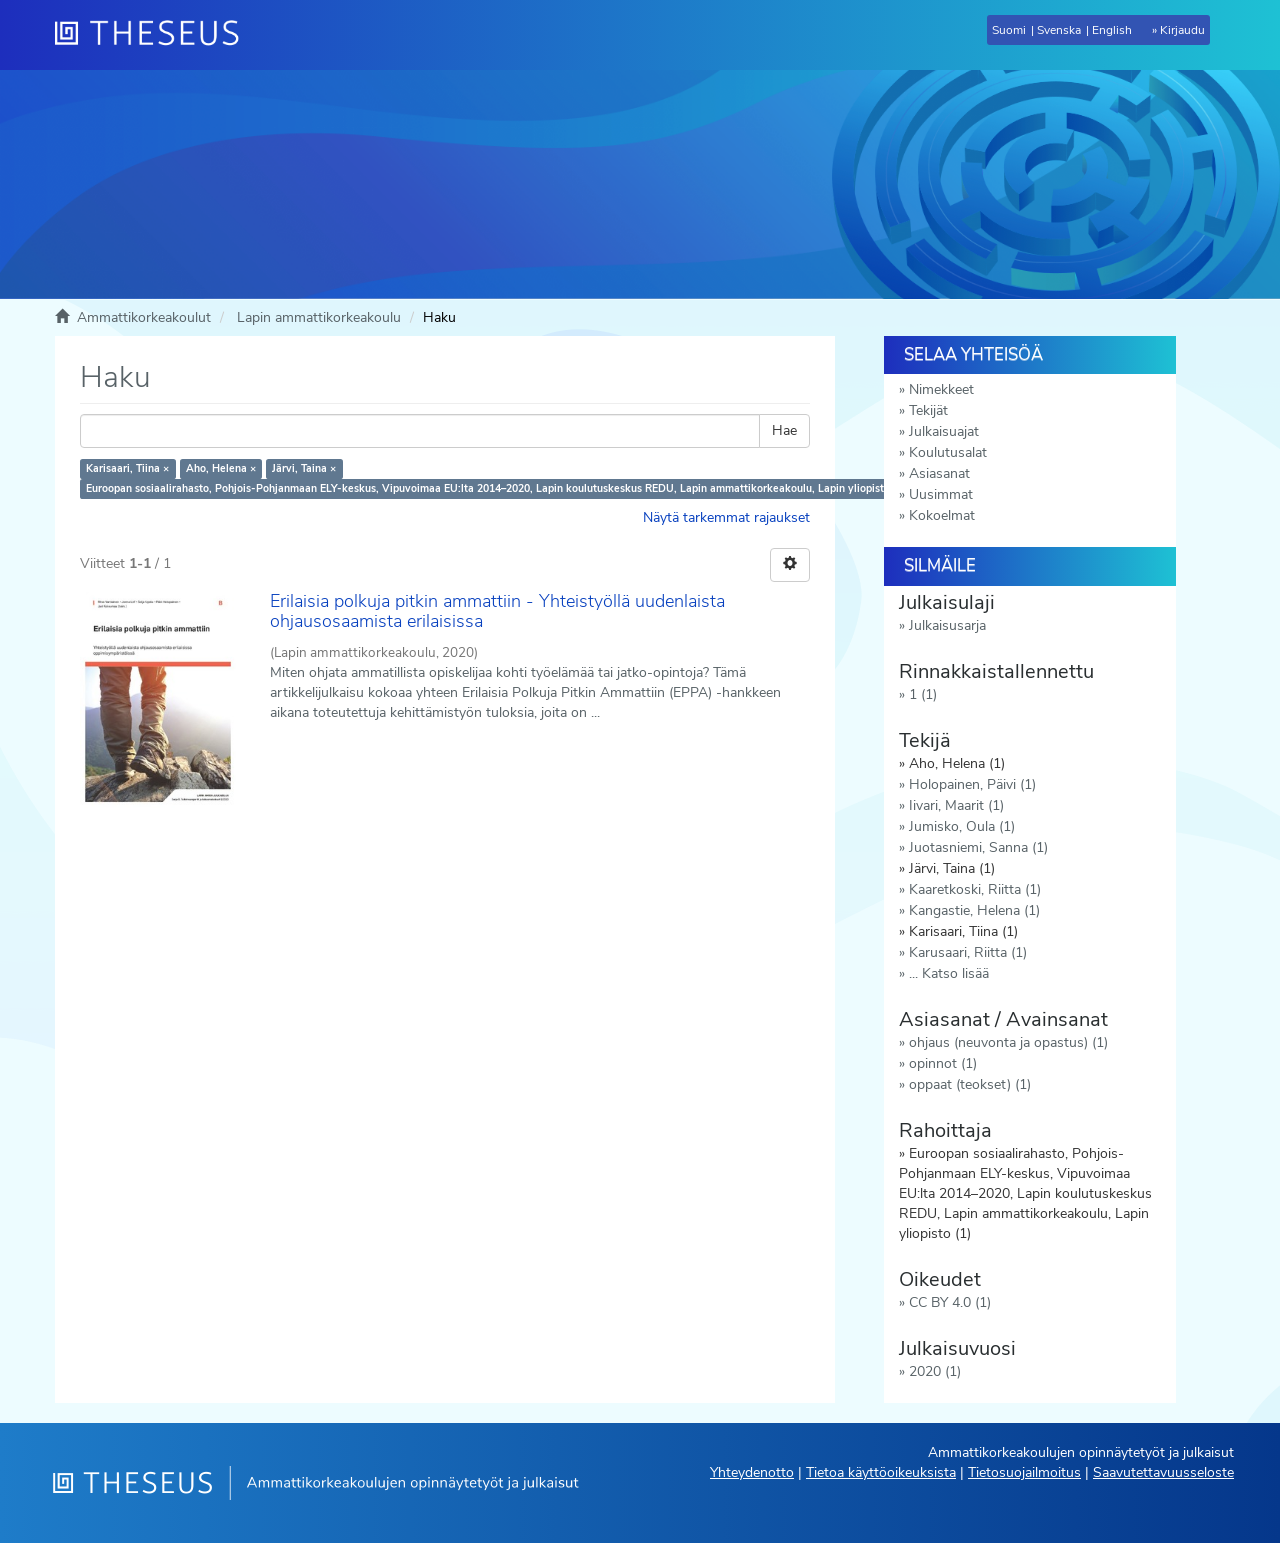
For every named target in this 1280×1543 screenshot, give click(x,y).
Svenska (1059, 30)
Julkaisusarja (947, 625)
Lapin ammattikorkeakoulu (319, 317)
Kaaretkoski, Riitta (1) (975, 889)
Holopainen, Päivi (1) (972, 784)
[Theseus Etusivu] (155, 35)
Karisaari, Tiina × (127, 468)
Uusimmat (941, 494)
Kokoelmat (942, 515)
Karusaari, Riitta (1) (968, 952)
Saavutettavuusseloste (1163, 1472)
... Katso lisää (949, 973)
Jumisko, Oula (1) (962, 826)
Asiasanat (939, 473)
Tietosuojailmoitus (1024, 1472)
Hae (784, 430)
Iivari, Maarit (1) (956, 805)
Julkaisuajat (944, 431)
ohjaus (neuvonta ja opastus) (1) (1008, 1042)
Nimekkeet (941, 389)
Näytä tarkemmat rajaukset (726, 517)
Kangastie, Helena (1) (974, 910)
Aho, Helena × (221, 468)
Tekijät (928, 410)
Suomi (1009, 30)
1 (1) (923, 694)
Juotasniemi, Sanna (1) (978, 847)
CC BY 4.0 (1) (950, 1302)
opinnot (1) (943, 1063)
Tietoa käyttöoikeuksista (881, 1472)
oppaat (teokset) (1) (970, 1084)
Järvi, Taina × (304, 468)
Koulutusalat (948, 452)
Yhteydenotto (752, 1472)
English (1112, 30)
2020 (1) (935, 1371)
